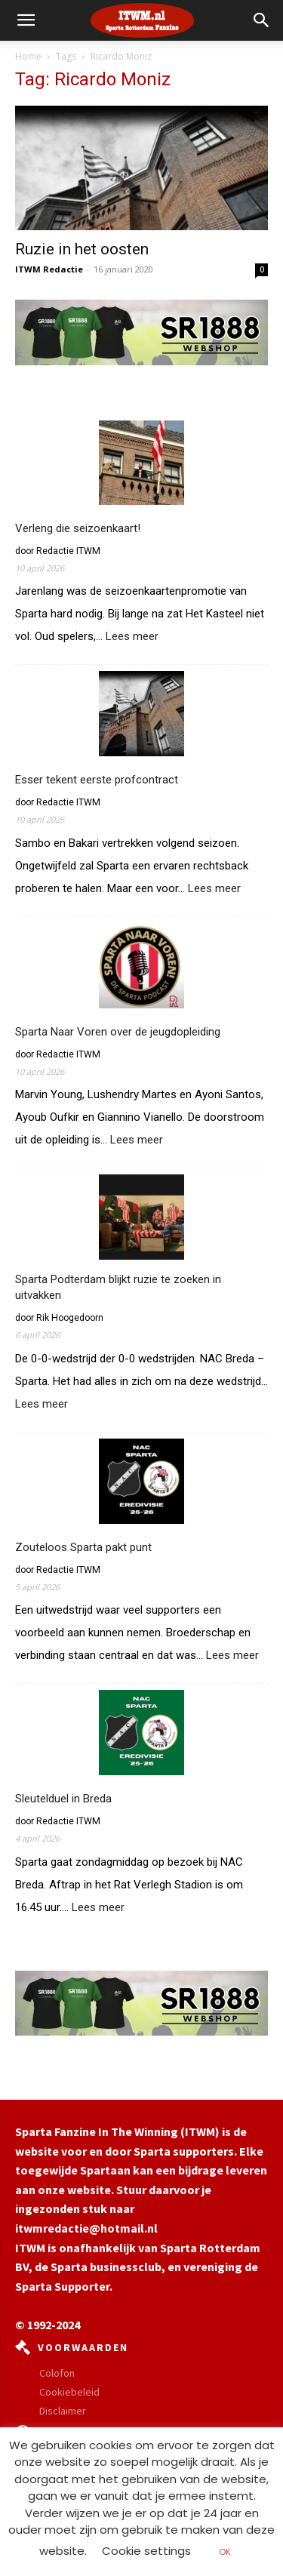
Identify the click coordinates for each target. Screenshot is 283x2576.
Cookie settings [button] (146, 2551)
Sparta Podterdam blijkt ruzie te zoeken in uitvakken (118, 1287)
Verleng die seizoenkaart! (77, 528)
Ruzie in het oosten (82, 249)
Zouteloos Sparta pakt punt (83, 1547)
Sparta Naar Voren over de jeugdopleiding (117, 1032)
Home (28, 56)
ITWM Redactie (49, 269)
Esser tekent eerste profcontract (96, 779)
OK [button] (225, 2552)
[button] (262, 20)
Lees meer (132, 637)
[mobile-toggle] (26, 20)
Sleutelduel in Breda (63, 1798)
